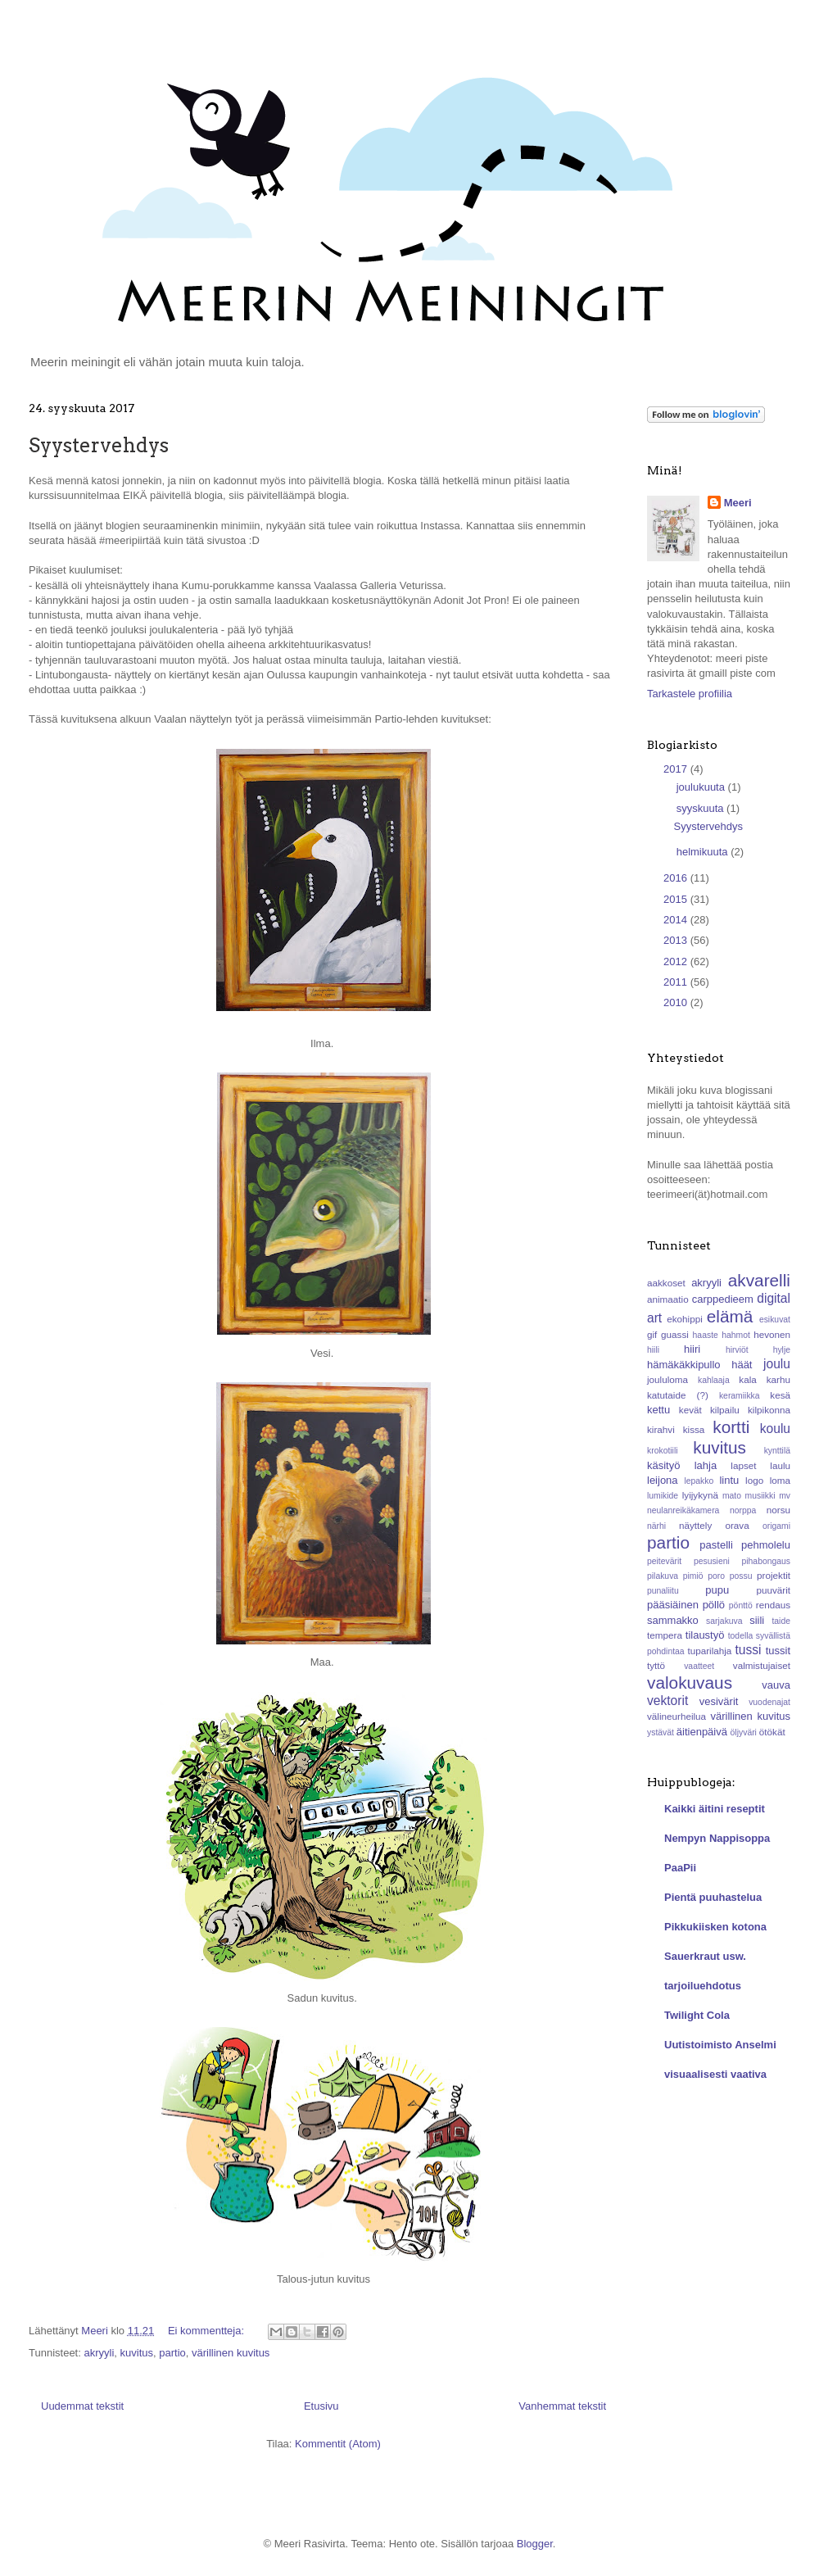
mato (731, 1495)
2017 (676, 769)
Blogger (535, 2543)
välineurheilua (676, 1716)
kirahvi (661, 1429)
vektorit (667, 1701)
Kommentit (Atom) (338, 2444)
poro (716, 1576)
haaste (705, 1335)
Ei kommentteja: (207, 2330)
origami (776, 1526)
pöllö (714, 1605)
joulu (776, 1364)
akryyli (99, 2353)
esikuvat (774, 1319)
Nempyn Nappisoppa (717, 1838)
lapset (743, 1465)
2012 (676, 961)
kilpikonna (769, 1409)
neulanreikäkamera (683, 1510)
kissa (694, 1429)
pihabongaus (765, 1561)
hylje (781, 1349)
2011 (676, 982)
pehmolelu (765, 1545)
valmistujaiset (761, 1665)
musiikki (760, 1495)
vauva (776, 1685)
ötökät (772, 1731)
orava (737, 1525)
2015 (676, 899)
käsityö (663, 1465)
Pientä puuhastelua (713, 1897)
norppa (743, 1510)
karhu (778, 1379)
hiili (653, 1349)
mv (784, 1495)
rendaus (773, 1604)
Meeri (738, 503)
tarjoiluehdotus (702, 1986)
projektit (773, 1575)
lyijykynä (700, 1495)
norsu (778, 1509)
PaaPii (680, 1868)
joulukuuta (702, 787)
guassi (675, 1334)
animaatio (668, 1299)
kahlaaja (714, 1380)
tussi (748, 1650)
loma (780, 1480)
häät (741, 1364)
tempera (664, 1635)
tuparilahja (709, 1650)
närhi (656, 1526)
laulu (780, 1465)
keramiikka (739, 1395)
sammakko (673, 1620)
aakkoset (666, 1282)
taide (780, 1621)
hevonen (771, 1334)
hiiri (692, 1349)
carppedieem (722, 1299)
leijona (662, 1480)
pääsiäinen (673, 1605)
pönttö (741, 1605)
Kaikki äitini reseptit (714, 1809)
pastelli (715, 1545)
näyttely (695, 1525)
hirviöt (737, 1349)
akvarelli (759, 1280)
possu (741, 1576)
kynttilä (777, 1450)
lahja (706, 1465)
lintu (729, 1480)
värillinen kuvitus (230, 2353)
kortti (731, 1426)
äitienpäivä (701, 1732)
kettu (658, 1410)
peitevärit (664, 1561)
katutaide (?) (677, 1395)
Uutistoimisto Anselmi (720, 2045)
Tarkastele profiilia (689, 693)
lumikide (662, 1495)
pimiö (693, 1576)
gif (652, 1334)
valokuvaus (689, 1682)
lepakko (698, 1480)
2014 (676, 920)
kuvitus (136, 2353)
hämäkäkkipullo (684, 1364)
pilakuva (662, 1576)
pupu (717, 1590)
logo (754, 1480)
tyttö (656, 1665)
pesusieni (712, 1561)
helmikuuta (703, 852)
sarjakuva (724, 1621)
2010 (676, 1002)
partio (172, 2353)
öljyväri (744, 1732)
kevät (690, 1409)
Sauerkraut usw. (705, 1956)
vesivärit (719, 1701)
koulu (775, 1428)
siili (756, 1620)
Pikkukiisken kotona (715, 1927)
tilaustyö (705, 1635)
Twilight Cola (697, 2015)
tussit (778, 1650)
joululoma (667, 1379)
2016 (676, 878)
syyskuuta (701, 808)
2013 (676, 940)
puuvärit (773, 1590)
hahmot (736, 1335)
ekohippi (685, 1318)
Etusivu (321, 2406)
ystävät (660, 1732)
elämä (730, 1316)
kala (747, 1379)
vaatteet (699, 1666)
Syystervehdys (99, 445)
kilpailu (725, 1409)
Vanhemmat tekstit (562, 2406)
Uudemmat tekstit (82, 2406)
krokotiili (662, 1450)
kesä (780, 1395)
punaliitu (663, 1590)
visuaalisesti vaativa (715, 2074)
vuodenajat (769, 1702)
